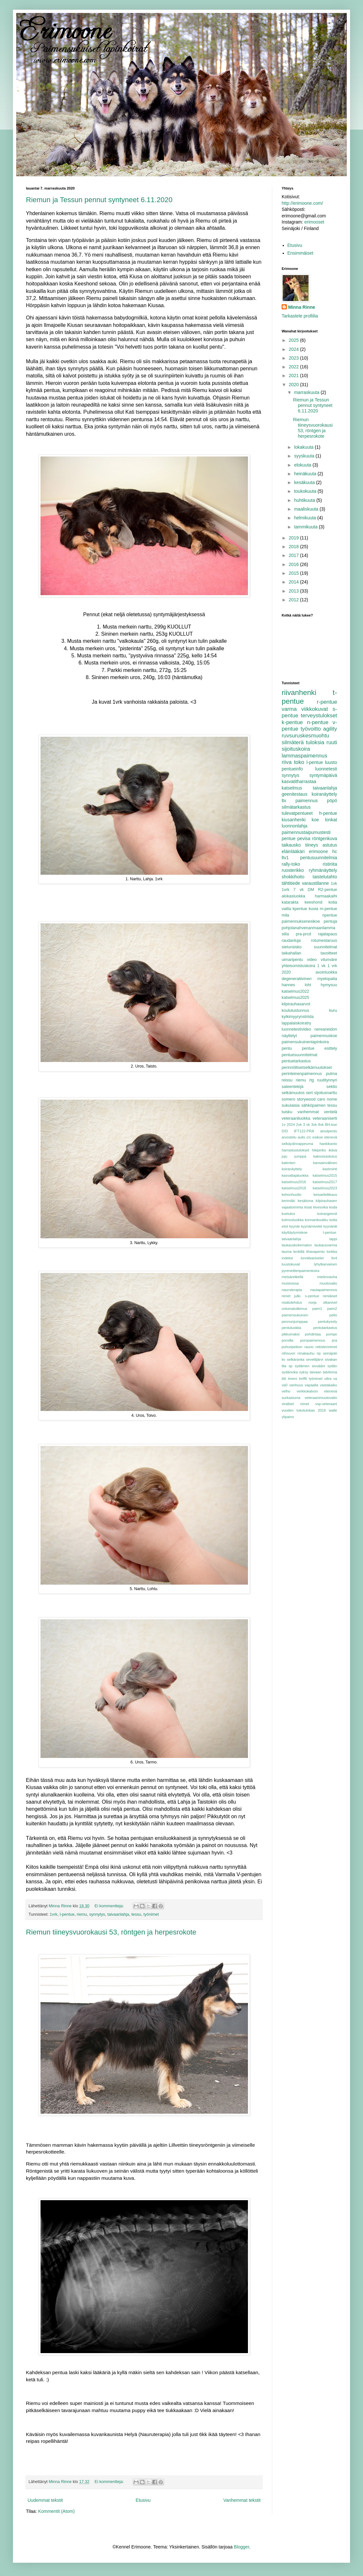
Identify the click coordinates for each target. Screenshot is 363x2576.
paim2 (332, 1309)
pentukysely (327, 1321)
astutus (329, 845)
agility (330, 729)
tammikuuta (306, 526)
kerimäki (288, 1201)
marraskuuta (307, 392)
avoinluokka (326, 972)
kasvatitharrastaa (299, 781)
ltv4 (334, 1258)
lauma (286, 1251)
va (335, 1378)
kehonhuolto (291, 1194)
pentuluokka (291, 1328)
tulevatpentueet (297, 813)
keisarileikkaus (325, 1194)
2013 (294, 591)
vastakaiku (328, 1385)
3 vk (306, 1124)
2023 (294, 358)
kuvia (313, 909)
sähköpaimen (313, 1105)
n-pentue (317, 722)
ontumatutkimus (294, 1309)
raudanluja (291, 940)
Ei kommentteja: (110, 1906)
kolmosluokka (293, 1220)
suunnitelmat (325, 947)
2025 (294, 340)
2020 (294, 384)
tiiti (284, 1378)
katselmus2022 (295, 991)
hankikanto (328, 1144)
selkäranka (295, 1359)
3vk (314, 1124)
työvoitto (310, 729)
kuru (333, 1010)
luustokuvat (291, 1264)
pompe (331, 1334)
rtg (311, 1080)
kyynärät (330, 1226)
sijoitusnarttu (325, 1093)
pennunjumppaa (295, 1321)
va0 (284, 1385)
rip (319, 1353)
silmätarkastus (296, 807)
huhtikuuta (305, 500)
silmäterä (293, 742)
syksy (303, 1372)
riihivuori (288, 1353)
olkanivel (330, 1302)
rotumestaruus (324, 940)
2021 (294, 375)
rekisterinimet (326, 1347)
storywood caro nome (317, 1099)
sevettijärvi (314, 1359)
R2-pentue (327, 889)
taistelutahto (325, 876)
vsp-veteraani (326, 1404)
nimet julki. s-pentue (300, 1296)
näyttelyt (289, 1036)
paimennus (307, 800)
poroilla (287, 1340)
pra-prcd (303, 934)
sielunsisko (292, 947)
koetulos (288, 1214)
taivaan (315, 1372)
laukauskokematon (297, 1245)
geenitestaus (294, 794)
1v (284, 1124)
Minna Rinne (301, 307)
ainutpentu (328, 1131)
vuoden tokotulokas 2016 (304, 1410)
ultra (328, 1378)
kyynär (294, 1226)
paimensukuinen (295, 1315)
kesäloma (305, 1201)
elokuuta (303, 465)
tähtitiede (291, 883)
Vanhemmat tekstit (242, 2500)
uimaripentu (292, 959)
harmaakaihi (326, 896)
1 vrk (332, 966)
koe (315, 819)
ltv (284, 800)
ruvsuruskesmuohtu (305, 736)
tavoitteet (329, 953)
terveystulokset (319, 715)
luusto (331, 762)
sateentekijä (292, 1086)
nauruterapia (292, 1290)
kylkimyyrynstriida (298, 1016)
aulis (301, 1137)
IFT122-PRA (304, 1131)
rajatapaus (327, 934)
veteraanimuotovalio (321, 1398)
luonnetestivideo (296, 1029)
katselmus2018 (294, 1188)
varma (289, 709)
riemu (82, 1914)
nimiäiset (330, 1296)
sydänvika (290, 1372)
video (312, 959)
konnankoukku (316, 1220)
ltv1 (285, 857)
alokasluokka (293, 896)
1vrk (53, 1914)
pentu (287, 1048)
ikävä (333, 1150)
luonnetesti (326, 768)
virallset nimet (295, 1404)
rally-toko (291, 864)
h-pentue (328, 813)
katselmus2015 (325, 1175)
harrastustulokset (295, 1150)
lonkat (331, 819)
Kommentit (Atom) (56, 2511)
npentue (329, 915)
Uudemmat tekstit (45, 2500)
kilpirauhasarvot (296, 1004)
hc (334, 851)
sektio (331, 1086)
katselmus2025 (295, 997)
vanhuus (296, 1385)
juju (284, 1156)
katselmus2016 (294, 1182)
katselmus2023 (325, 1188)
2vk (299, 1124)
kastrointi (329, 1169)
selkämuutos (293, 1093)
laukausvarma (325, 1245)
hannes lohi (296, 985)
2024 (294, 349)
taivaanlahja (118, 1914)
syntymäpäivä (323, 775)
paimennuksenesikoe (301, 921)
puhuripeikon (292, 1347)
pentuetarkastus (296, 1061)
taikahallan (291, 953)
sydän (332, 1366)
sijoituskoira (296, 749)
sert (309, 1093)
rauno (309, 1347)
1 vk (321, 966)
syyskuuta (304, 455)
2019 (294, 537)
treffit (303, 1378)
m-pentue (328, 909)
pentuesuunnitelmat (299, 1055)
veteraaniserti (324, 1118)
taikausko (291, 845)
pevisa (303, 838)
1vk (334, 883)
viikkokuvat (314, 709)
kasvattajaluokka (295, 1175)
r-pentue (327, 702)
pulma (331, 1073)
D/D (285, 1131)
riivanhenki (299, 692)
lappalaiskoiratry (296, 1023)
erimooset (314, 222)
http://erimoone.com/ (302, 203)
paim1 (317, 1309)
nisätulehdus (292, 1302)
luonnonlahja (294, 825)
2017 (294, 555)
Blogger (241, 2546)
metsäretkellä (292, 1277)
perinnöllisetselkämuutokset (307, 1067)
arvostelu (289, 1137)
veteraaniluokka (296, 1118)
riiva (287, 762)
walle (333, 1410)
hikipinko (319, 1150)
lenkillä (298, 1251)
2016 (294, 564)
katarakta (290, 902)
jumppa (300, 1156)
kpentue (300, 909)
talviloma (330, 1372)
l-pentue (67, 1914)
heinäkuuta (305, 473)
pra (334, 1340)
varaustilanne (315, 883)
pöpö (332, 800)
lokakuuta (304, 447)
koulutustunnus (295, 1010)
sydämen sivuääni (310, 1366)
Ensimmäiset (300, 253)
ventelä (330, 1112)
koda (333, 1207)
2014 (294, 581)
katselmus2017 (325, 1182)
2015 (294, 573)
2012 (294, 599)
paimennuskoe (323, 1036)
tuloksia (315, 742)
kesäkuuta (305, 482)
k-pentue (292, 722)
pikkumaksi (290, 1334)
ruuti (331, 742)
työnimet (151, 1914)
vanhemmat (308, 1112)
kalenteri (288, 1163)
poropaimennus (312, 1340)
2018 (294, 546)
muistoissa (290, 1283)
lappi (333, 1239)
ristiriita (330, 864)
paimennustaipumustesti (306, 832)
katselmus (292, 788)
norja (313, 1302)
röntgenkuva (324, 838)
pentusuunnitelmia (318, 857)
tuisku (287, 1112)
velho (286, 1391)
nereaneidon (325, 1029)
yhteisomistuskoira (298, 966)
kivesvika (320, 1207)
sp (290, 1366)
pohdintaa (313, 1334)
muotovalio (328, 1283)
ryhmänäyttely (323, 870)
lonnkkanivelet (312, 1258)
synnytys (97, 1914)
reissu (287, 1080)
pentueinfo (292, 768)
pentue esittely (319, 1048)
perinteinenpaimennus (302, 1073)
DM (311, 889)
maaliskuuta (307, 509)
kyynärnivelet (311, 1226)
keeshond (313, 902)
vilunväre (329, 959)
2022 (294, 366)
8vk (320, 1124)
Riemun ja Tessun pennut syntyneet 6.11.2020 (99, 200)
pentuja (330, 921)
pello (333, 1315)
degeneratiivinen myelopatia (309, 978)
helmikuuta (305, 517)
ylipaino (288, 1417)
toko (299, 762)
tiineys (311, 845)
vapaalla (311, 1385)
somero (288, 1099)
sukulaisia (290, 1105)
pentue (289, 838)
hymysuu (329, 985)
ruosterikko (293, 870)
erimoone (318, 851)
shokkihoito (293, 876)
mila (285, 915)
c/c (308, 1137)
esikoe (317, 1137)
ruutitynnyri (327, 1080)
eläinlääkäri (293, 851)
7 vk (298, 889)
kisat (308, 1207)
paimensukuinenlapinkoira (305, 1042)
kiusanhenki (294, 819)
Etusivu (143, 2500)
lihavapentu (315, 1251)
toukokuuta (305, 491)
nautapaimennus (323, 1290)
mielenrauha (327, 1277)
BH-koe (331, 1124)
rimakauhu (306, 1353)
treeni (292, 1378)
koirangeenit (327, 1214)
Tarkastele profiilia (300, 315)
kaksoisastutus (325, 1156)
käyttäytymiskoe (295, 1232)
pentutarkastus (325, 1328)
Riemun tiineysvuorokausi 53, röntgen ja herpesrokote (111, 1932)
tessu (136, 1914)
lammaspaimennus (304, 756)
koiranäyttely (324, 794)
